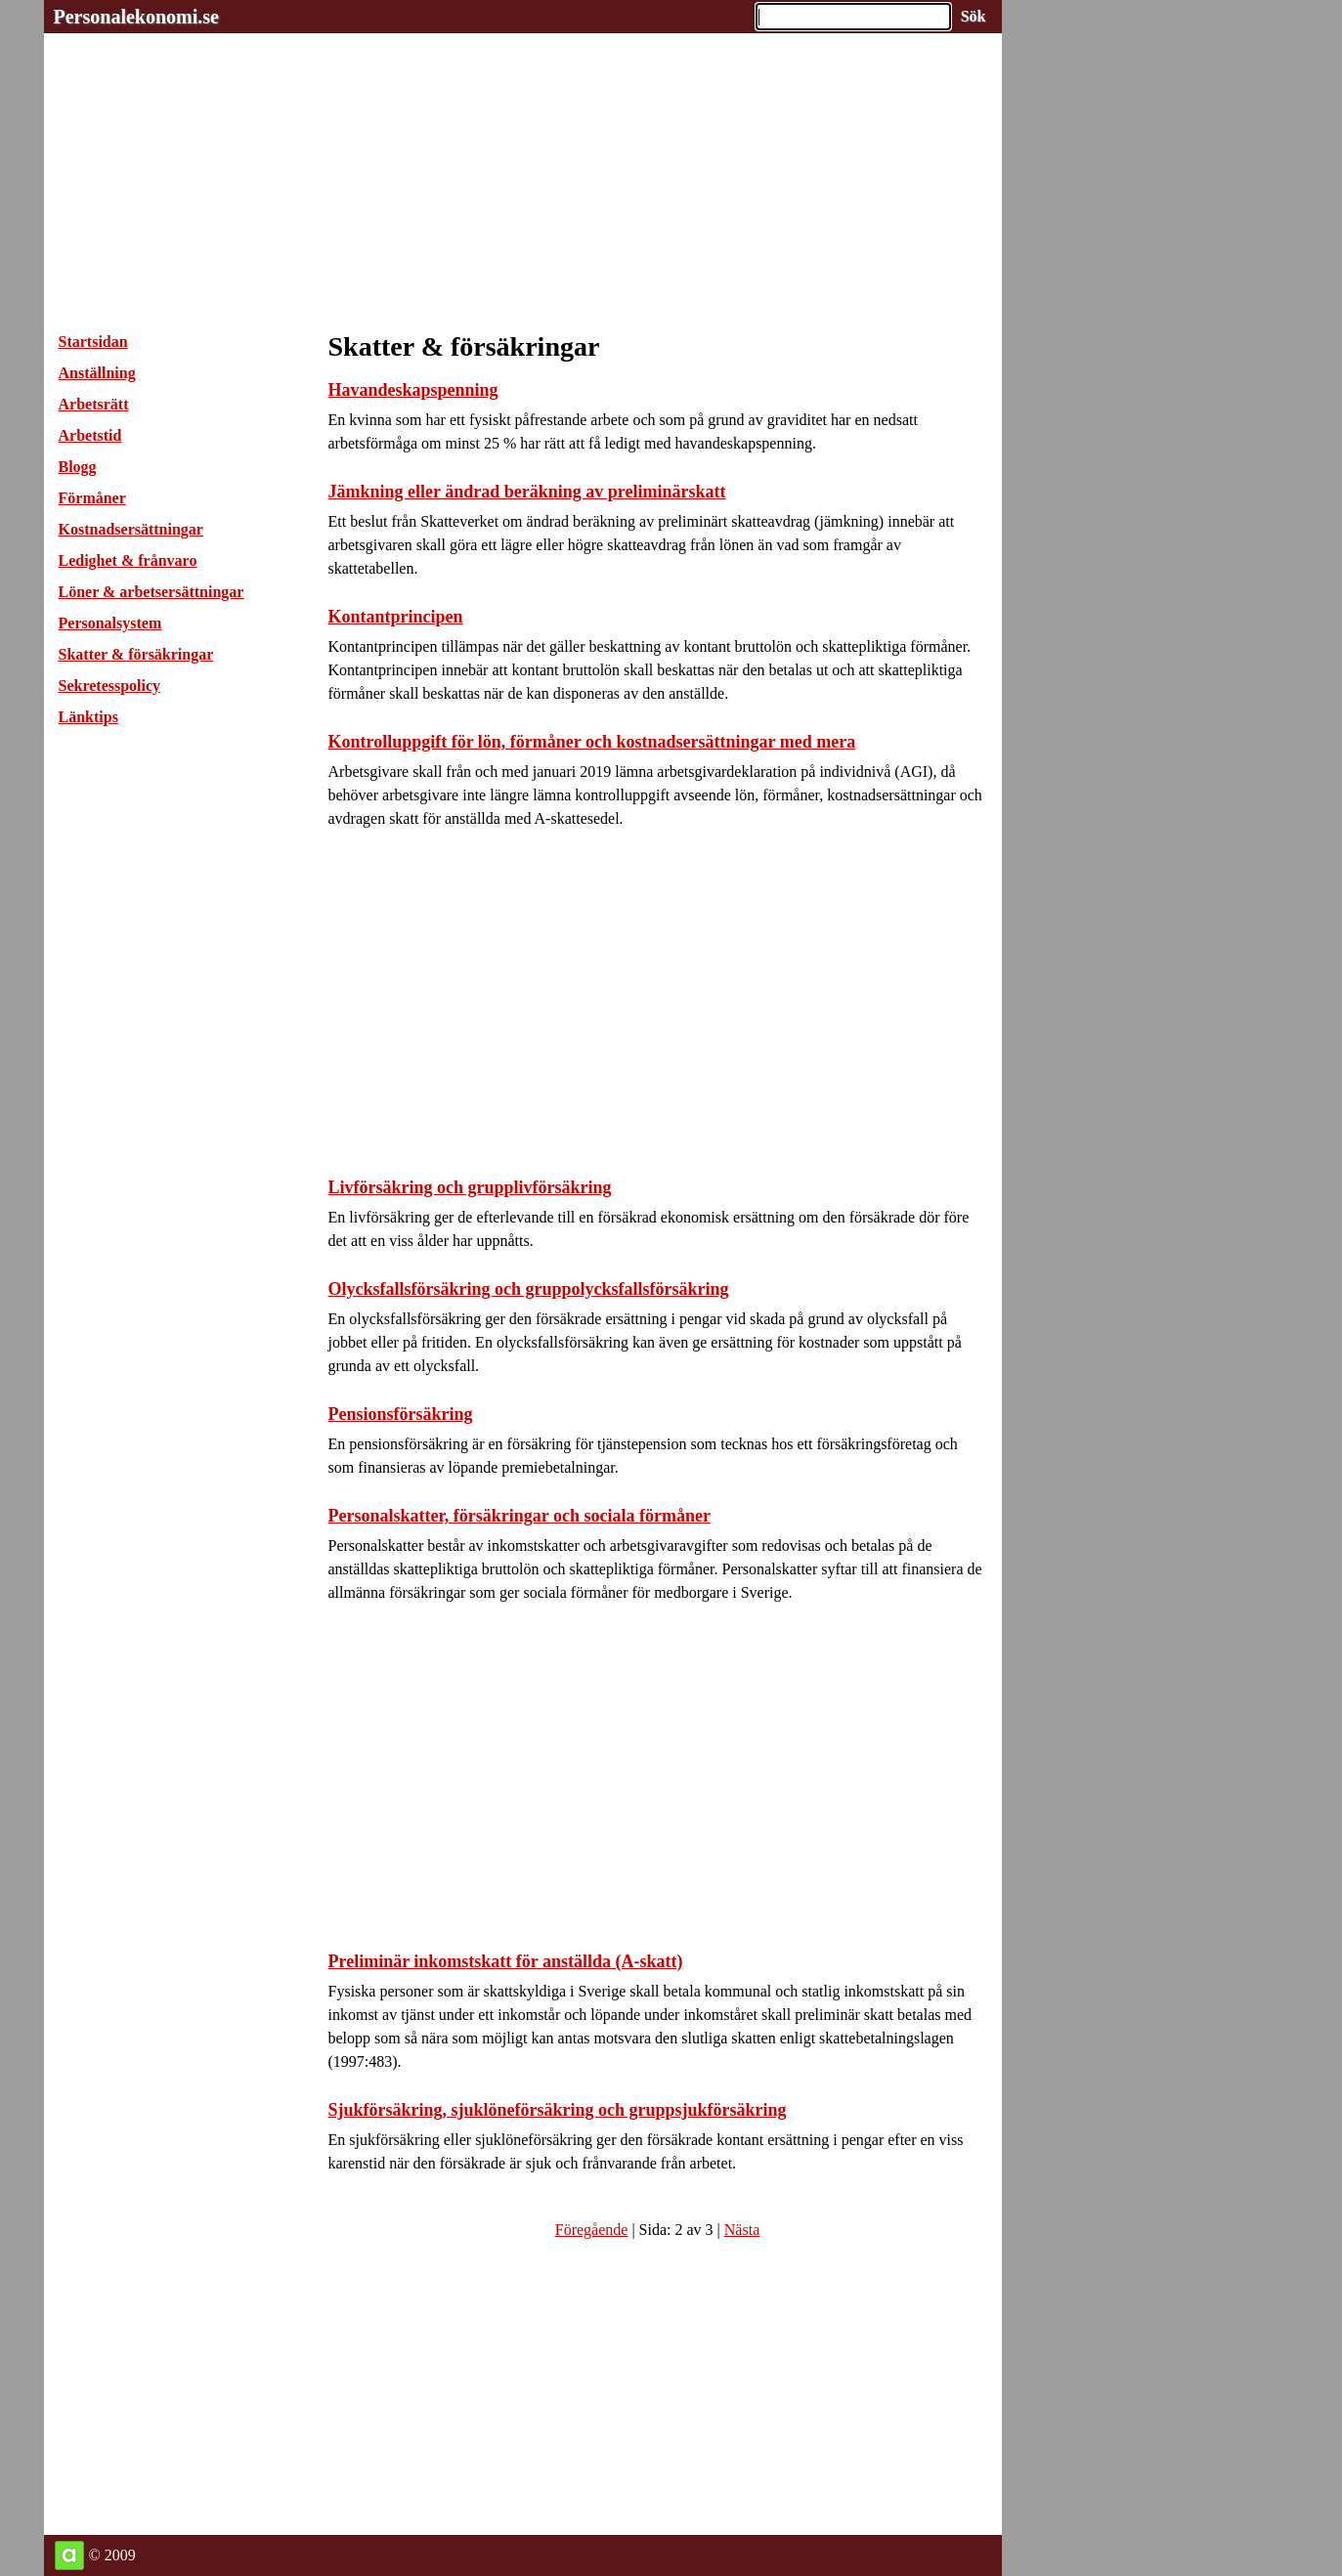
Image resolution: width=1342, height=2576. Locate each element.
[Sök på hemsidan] (973, 16)
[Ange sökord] (853, 16)
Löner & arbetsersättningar (151, 591)
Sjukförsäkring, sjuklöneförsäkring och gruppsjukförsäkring (557, 2110)
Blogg (78, 466)
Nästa (741, 2229)
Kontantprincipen (395, 616)
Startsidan (93, 341)
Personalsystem (110, 623)
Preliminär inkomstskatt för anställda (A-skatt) (505, 1961)
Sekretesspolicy (110, 685)
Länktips (88, 716)
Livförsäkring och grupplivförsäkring (470, 1187)
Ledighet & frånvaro (128, 560)
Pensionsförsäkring (400, 1414)
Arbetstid (90, 435)
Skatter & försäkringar (136, 654)
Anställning (97, 373)
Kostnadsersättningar (131, 529)
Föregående (591, 2229)
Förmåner (92, 498)
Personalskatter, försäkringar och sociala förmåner (519, 1515)
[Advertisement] (523, 170)
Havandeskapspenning (413, 390)
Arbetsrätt (94, 404)
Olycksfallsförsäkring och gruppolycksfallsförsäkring (528, 1289)
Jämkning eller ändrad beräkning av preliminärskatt (527, 491)
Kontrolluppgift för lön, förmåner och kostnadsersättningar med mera (592, 741)
